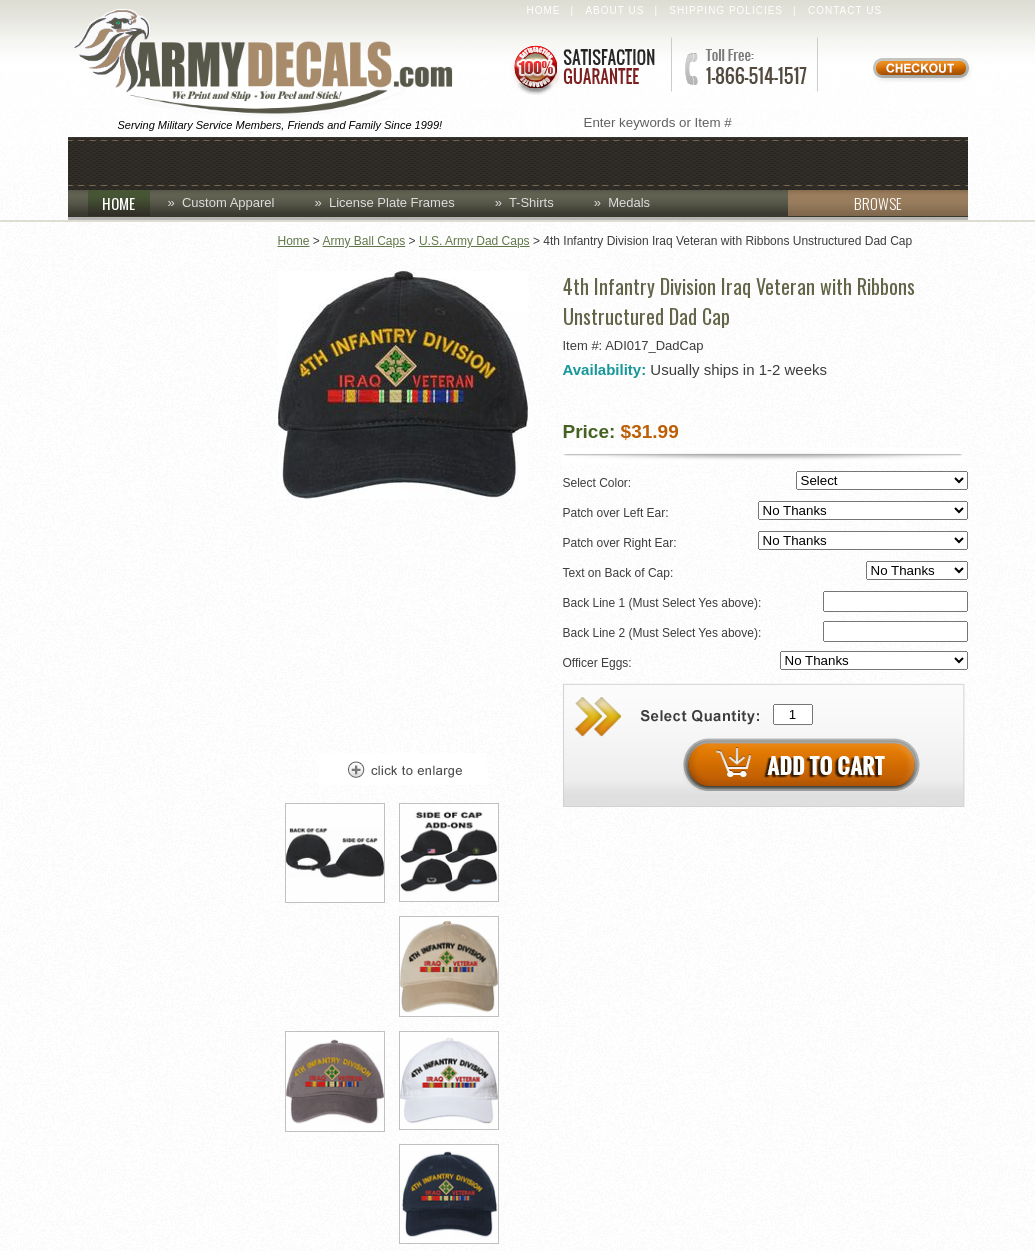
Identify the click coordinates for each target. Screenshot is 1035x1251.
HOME (126, 203)
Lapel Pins (685, 161)
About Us (614, 10)
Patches (804, 161)
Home (544, 10)
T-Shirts (531, 202)
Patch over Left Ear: (765, 511)
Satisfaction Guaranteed (583, 67)
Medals (629, 202)
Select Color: (765, 481)
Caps (215, 161)
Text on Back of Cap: (765, 571)
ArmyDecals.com (272, 63)
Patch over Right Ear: (765, 541)
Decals (573, 161)
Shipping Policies (726, 10)
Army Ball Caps (364, 241)
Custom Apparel (430, 161)
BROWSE (845, 203)
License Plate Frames (392, 202)
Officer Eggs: (765, 661)
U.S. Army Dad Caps (474, 241)
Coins (295, 161)
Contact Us (845, 10)
